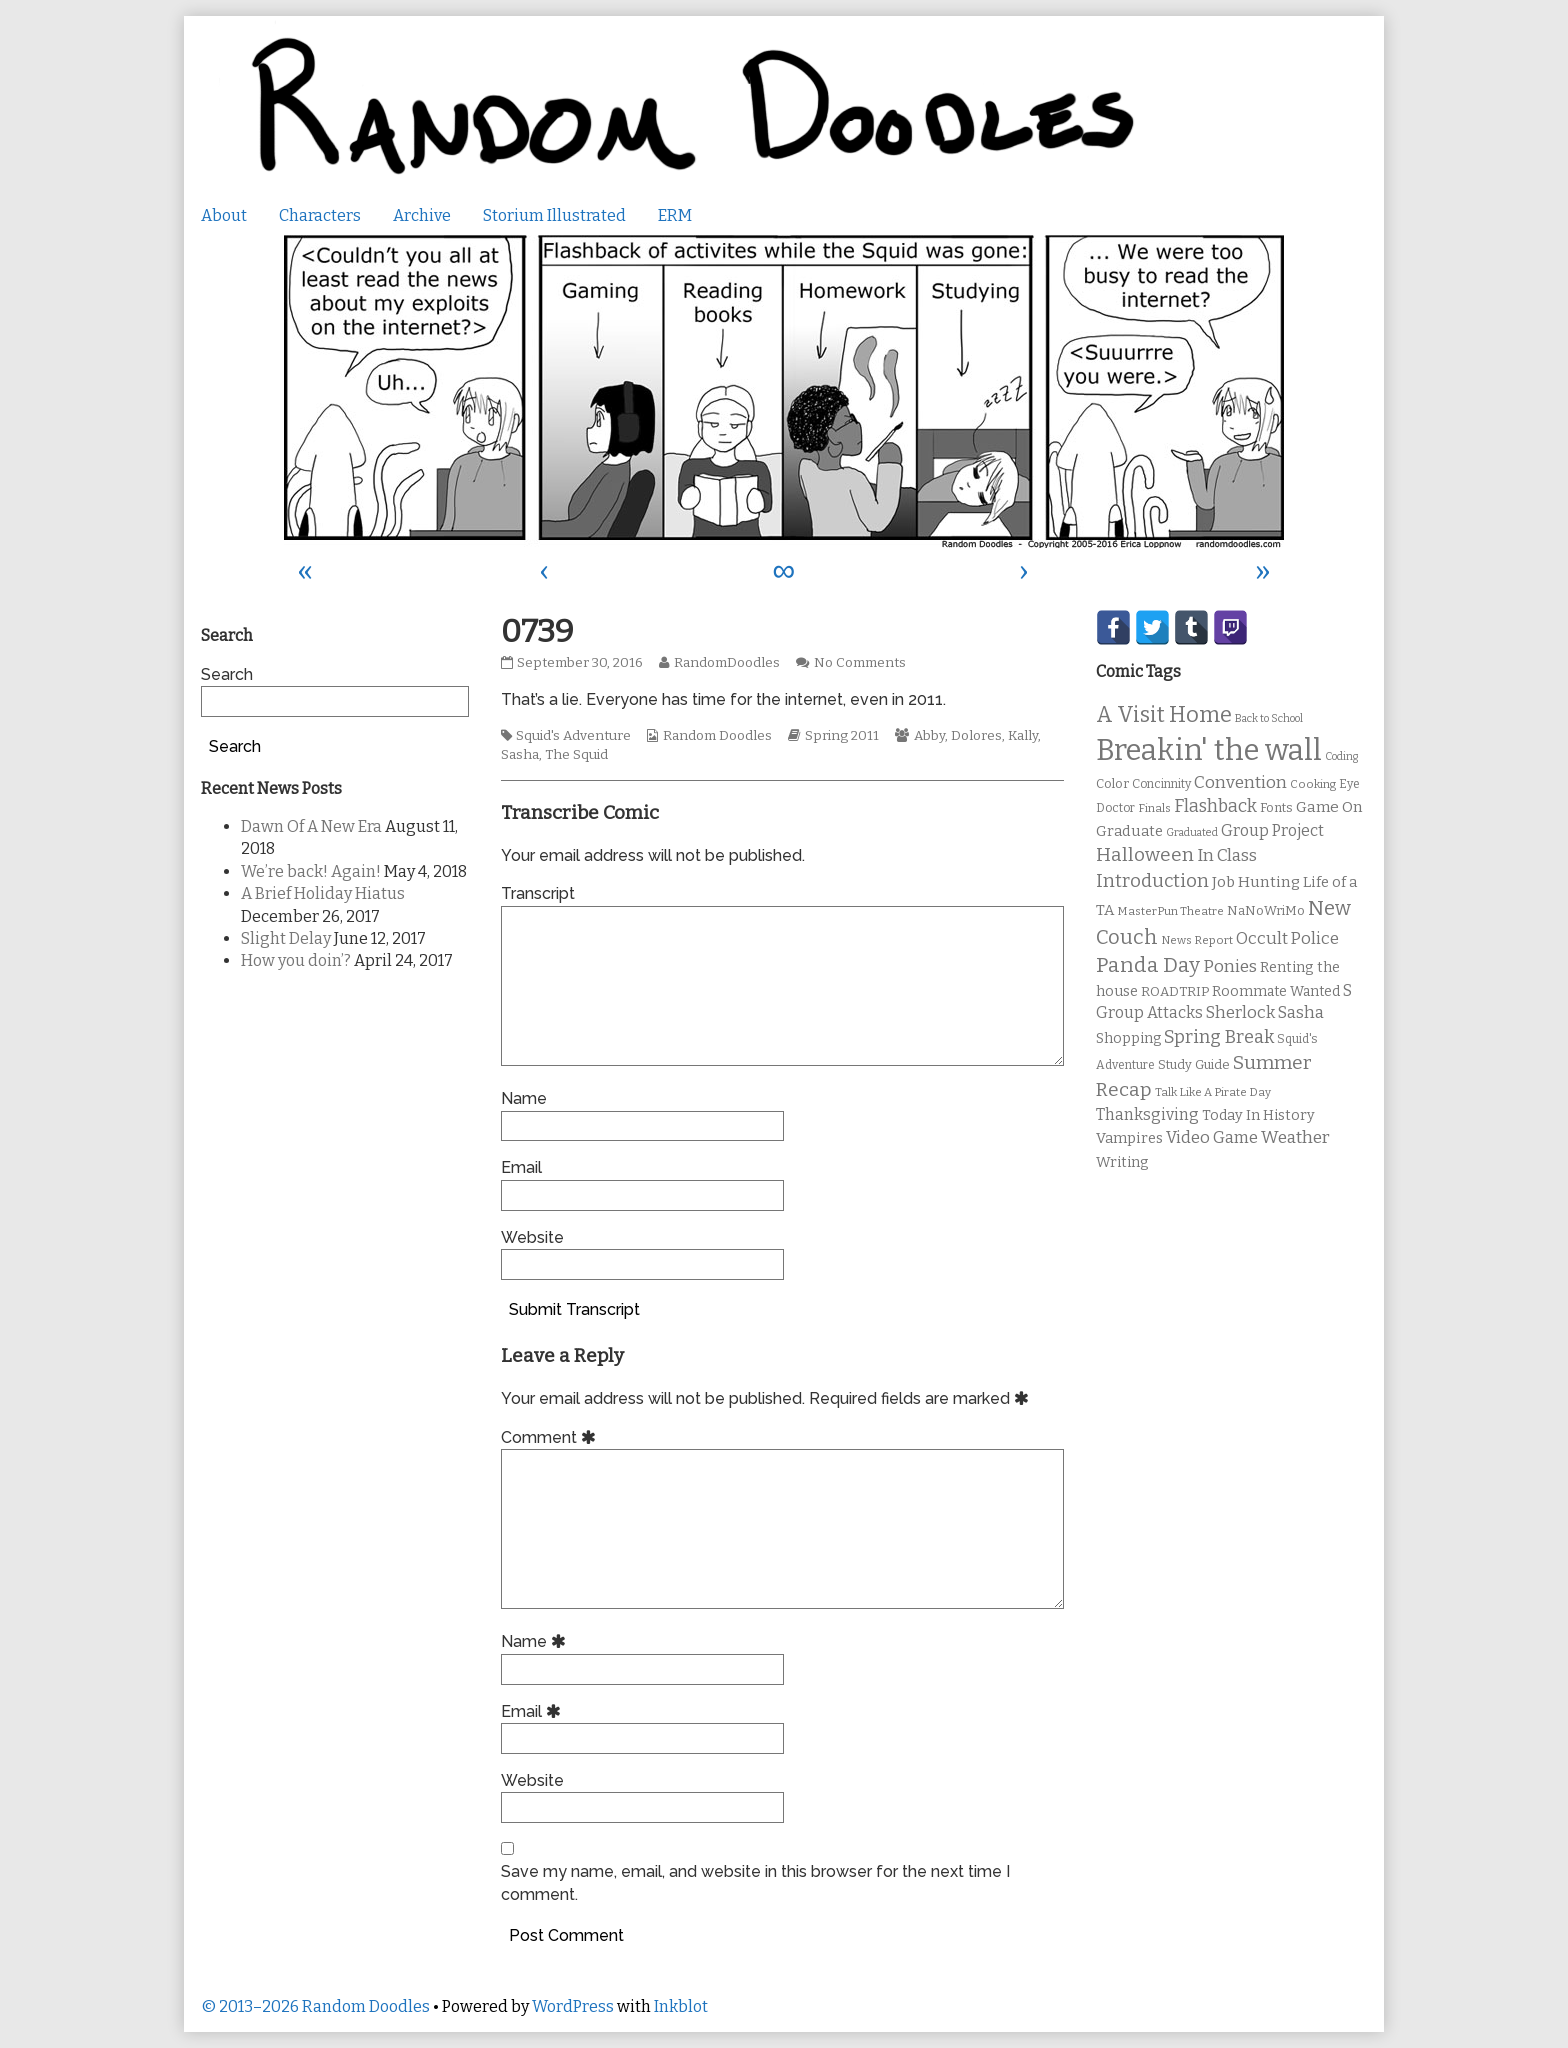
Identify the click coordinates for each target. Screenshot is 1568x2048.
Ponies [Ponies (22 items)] (1230, 966)
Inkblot (681, 2006)
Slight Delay (286, 938)
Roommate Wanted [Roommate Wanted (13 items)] (1276, 991)
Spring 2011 (842, 736)
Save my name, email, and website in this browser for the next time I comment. (755, 1882)
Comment (551, 1437)
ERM (675, 215)
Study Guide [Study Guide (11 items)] (1194, 1064)
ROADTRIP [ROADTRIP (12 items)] (1175, 992)
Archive (422, 215)
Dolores (976, 736)
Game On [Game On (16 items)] (1329, 807)
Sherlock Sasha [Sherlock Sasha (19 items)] (1265, 1012)
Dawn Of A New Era (311, 826)
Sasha (520, 755)
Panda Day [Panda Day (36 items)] (1148, 965)
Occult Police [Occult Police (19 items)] (1287, 938)
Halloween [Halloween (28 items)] (1145, 854)
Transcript (538, 893)
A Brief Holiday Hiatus (323, 893)
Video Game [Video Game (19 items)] (1212, 1137)
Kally (1023, 736)
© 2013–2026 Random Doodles (315, 2006)
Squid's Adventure (573, 736)
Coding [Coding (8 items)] (1341, 756)
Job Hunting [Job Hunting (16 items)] (1256, 882)
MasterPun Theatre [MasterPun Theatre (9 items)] (1170, 911)
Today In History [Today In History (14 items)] (1258, 1115)
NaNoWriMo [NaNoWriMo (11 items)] (1266, 910)
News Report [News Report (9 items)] (1197, 940)
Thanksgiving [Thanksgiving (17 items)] (1147, 1114)
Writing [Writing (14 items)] (1122, 1162)
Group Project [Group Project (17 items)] (1272, 830)
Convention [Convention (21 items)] (1240, 782)
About (224, 215)
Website (532, 1237)
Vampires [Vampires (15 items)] (1129, 1138)
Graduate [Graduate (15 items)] (1129, 831)
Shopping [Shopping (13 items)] (1128, 1038)
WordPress (573, 2006)
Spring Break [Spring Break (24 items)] (1219, 1037)
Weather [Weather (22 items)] (1295, 1137)
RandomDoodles (726, 663)
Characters (320, 215)
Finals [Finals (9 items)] (1154, 808)
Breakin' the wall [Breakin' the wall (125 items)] (1209, 750)
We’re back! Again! (311, 871)
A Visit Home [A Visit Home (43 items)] (1164, 715)
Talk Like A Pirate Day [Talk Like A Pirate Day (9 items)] (1213, 1092)
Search (227, 674)
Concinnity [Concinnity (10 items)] (1161, 784)
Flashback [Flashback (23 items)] (1215, 806)
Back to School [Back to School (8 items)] (1269, 718)
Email (521, 1167)
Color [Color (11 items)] (1112, 783)
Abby (929, 736)
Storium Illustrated (554, 215)
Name (524, 1098)
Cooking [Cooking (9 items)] (1313, 784)
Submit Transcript (574, 1309)
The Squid (576, 755)
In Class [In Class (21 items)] (1227, 855)
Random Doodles (717, 736)
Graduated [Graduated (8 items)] (1192, 832)
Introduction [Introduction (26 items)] (1152, 881)
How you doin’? (296, 960)
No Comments (860, 663)
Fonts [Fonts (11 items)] (1276, 807)
